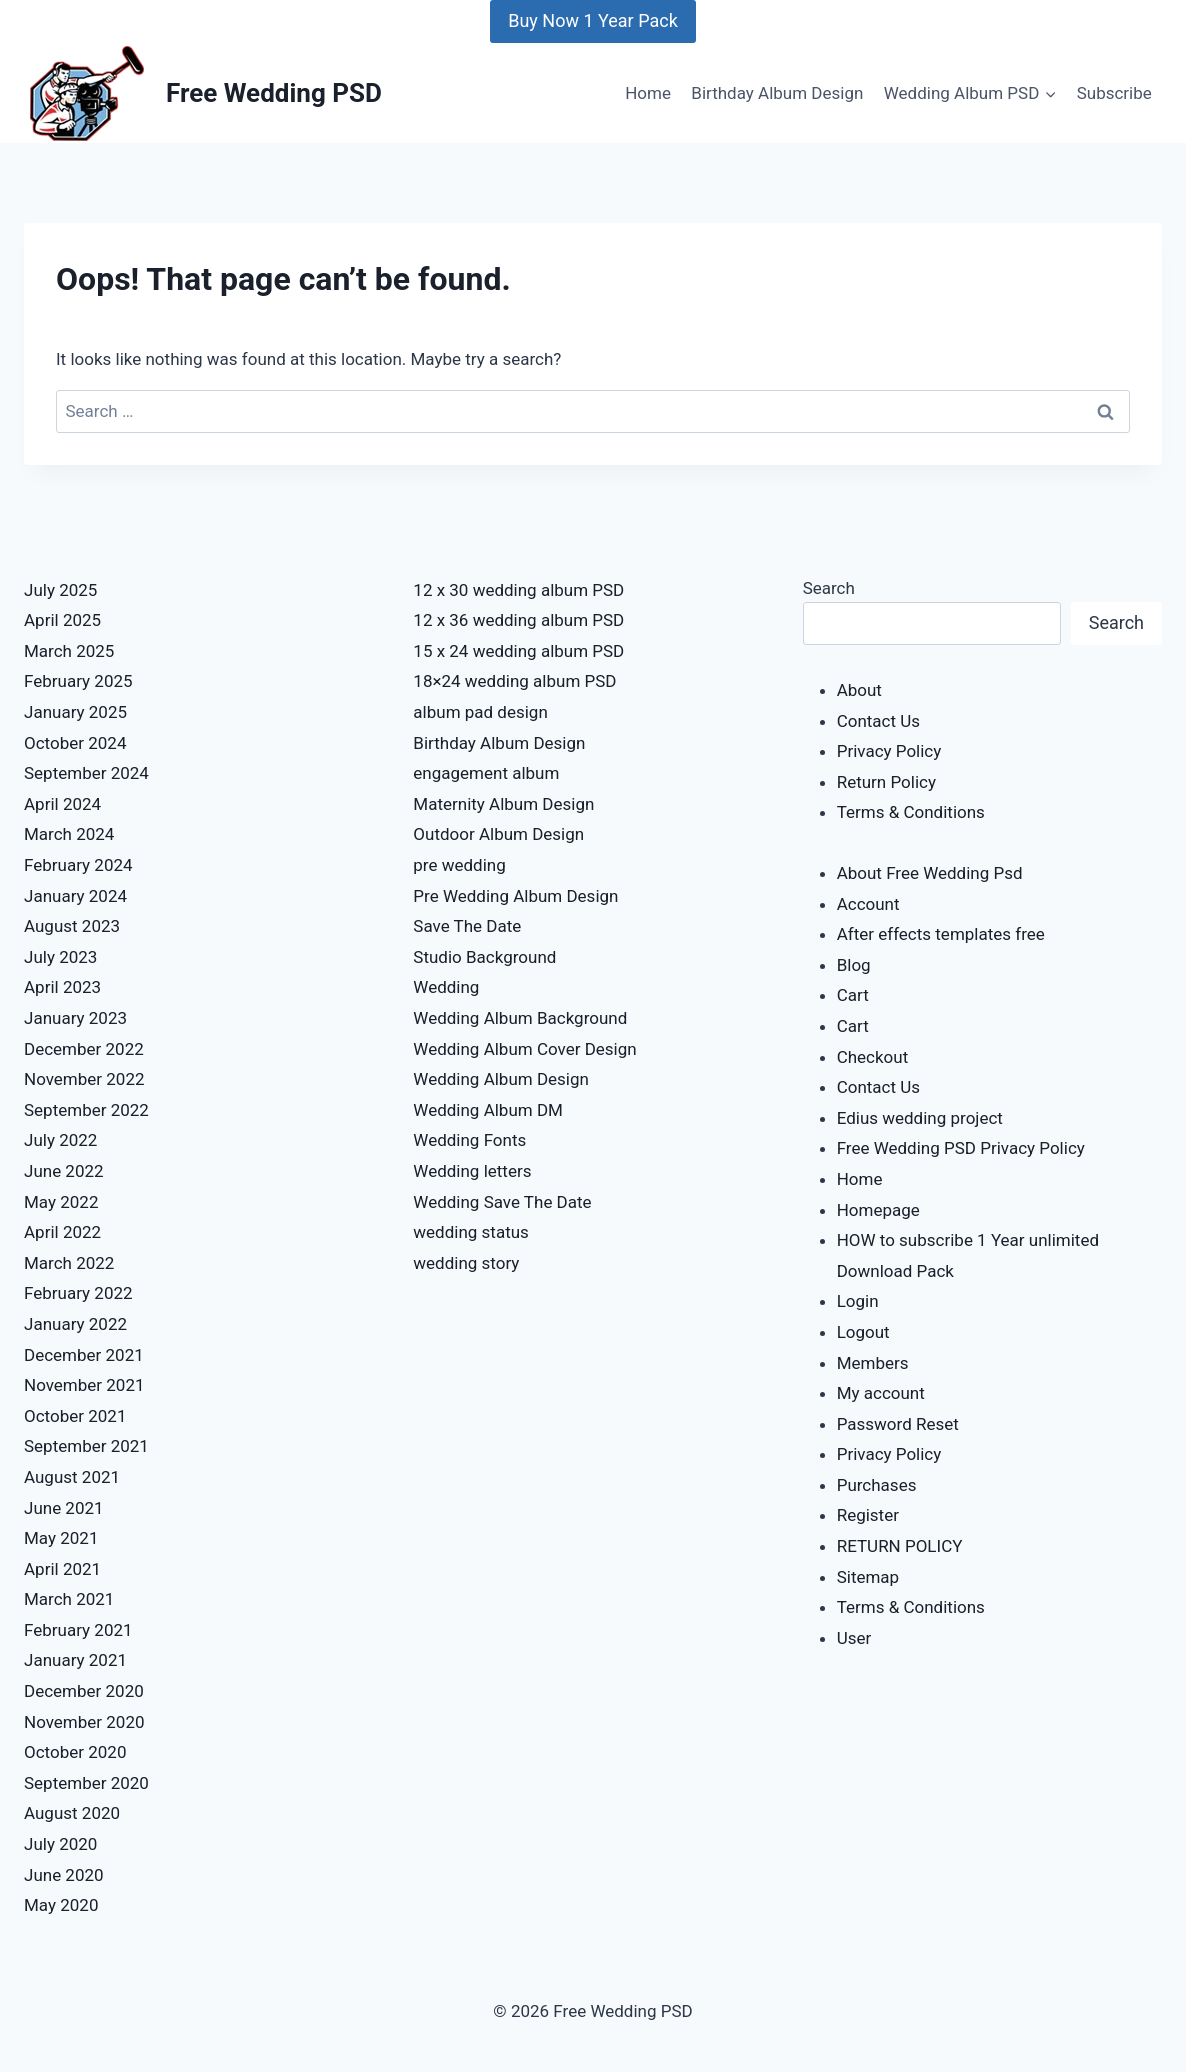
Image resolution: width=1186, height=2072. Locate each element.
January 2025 (75, 712)
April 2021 (62, 1569)
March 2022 (69, 1263)
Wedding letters (472, 1171)
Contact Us (878, 721)
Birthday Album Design (777, 93)
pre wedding (459, 865)
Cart (853, 995)
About (859, 690)
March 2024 (69, 834)
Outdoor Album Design (498, 834)
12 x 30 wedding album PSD (518, 590)
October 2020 (75, 1752)
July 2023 (60, 957)
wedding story (466, 1263)
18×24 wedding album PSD (514, 681)
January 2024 (75, 896)
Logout (863, 1332)
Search (829, 588)
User (854, 1638)
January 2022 (75, 1324)
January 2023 (75, 1018)
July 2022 (60, 1140)
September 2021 (86, 1446)
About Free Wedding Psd (930, 873)
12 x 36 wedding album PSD (518, 620)
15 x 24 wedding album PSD (518, 651)
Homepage (878, 1210)
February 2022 (78, 1293)
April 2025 (62, 620)
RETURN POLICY (900, 1546)
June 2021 (64, 1508)
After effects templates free (941, 934)
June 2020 (64, 1875)
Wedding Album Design (501, 1079)
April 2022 (62, 1232)
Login (858, 1301)
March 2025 (69, 651)
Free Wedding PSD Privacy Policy (961, 1148)
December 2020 (84, 1691)
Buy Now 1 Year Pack (593, 20)
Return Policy (886, 782)
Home (648, 93)
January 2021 (75, 1660)
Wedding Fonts (469, 1140)
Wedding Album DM (488, 1110)
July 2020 (60, 1844)
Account (868, 904)
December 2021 (84, 1355)
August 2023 (72, 926)
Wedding (446, 987)
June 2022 (64, 1171)
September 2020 (86, 1783)
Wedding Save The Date (502, 1202)
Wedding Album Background (520, 1018)
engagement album (486, 773)
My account (881, 1393)
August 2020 (72, 1813)
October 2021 (75, 1416)
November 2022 (84, 1079)
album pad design (480, 712)
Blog (854, 965)
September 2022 (86, 1110)
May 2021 (61, 1538)
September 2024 (86, 773)
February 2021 (78, 1630)
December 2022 (84, 1049)
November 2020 (84, 1722)
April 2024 (62, 804)
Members (873, 1363)
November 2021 (84, 1385)
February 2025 (78, 681)
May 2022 (61, 1202)
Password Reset (898, 1424)
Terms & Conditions (911, 812)
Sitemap (868, 1577)
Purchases (877, 1485)
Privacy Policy (889, 751)
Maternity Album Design (503, 804)
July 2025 (60, 590)
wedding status (471, 1232)
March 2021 (69, 1599)
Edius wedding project (920, 1118)
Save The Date (467, 926)
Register (868, 1515)
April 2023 (62, 987)
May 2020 (61, 1905)
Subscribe (1114, 93)
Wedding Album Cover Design (524, 1049)
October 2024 (75, 743)
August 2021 (72, 1477)
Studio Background (484, 957)
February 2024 (78, 865)
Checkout (873, 1057)
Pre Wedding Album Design (515, 896)
